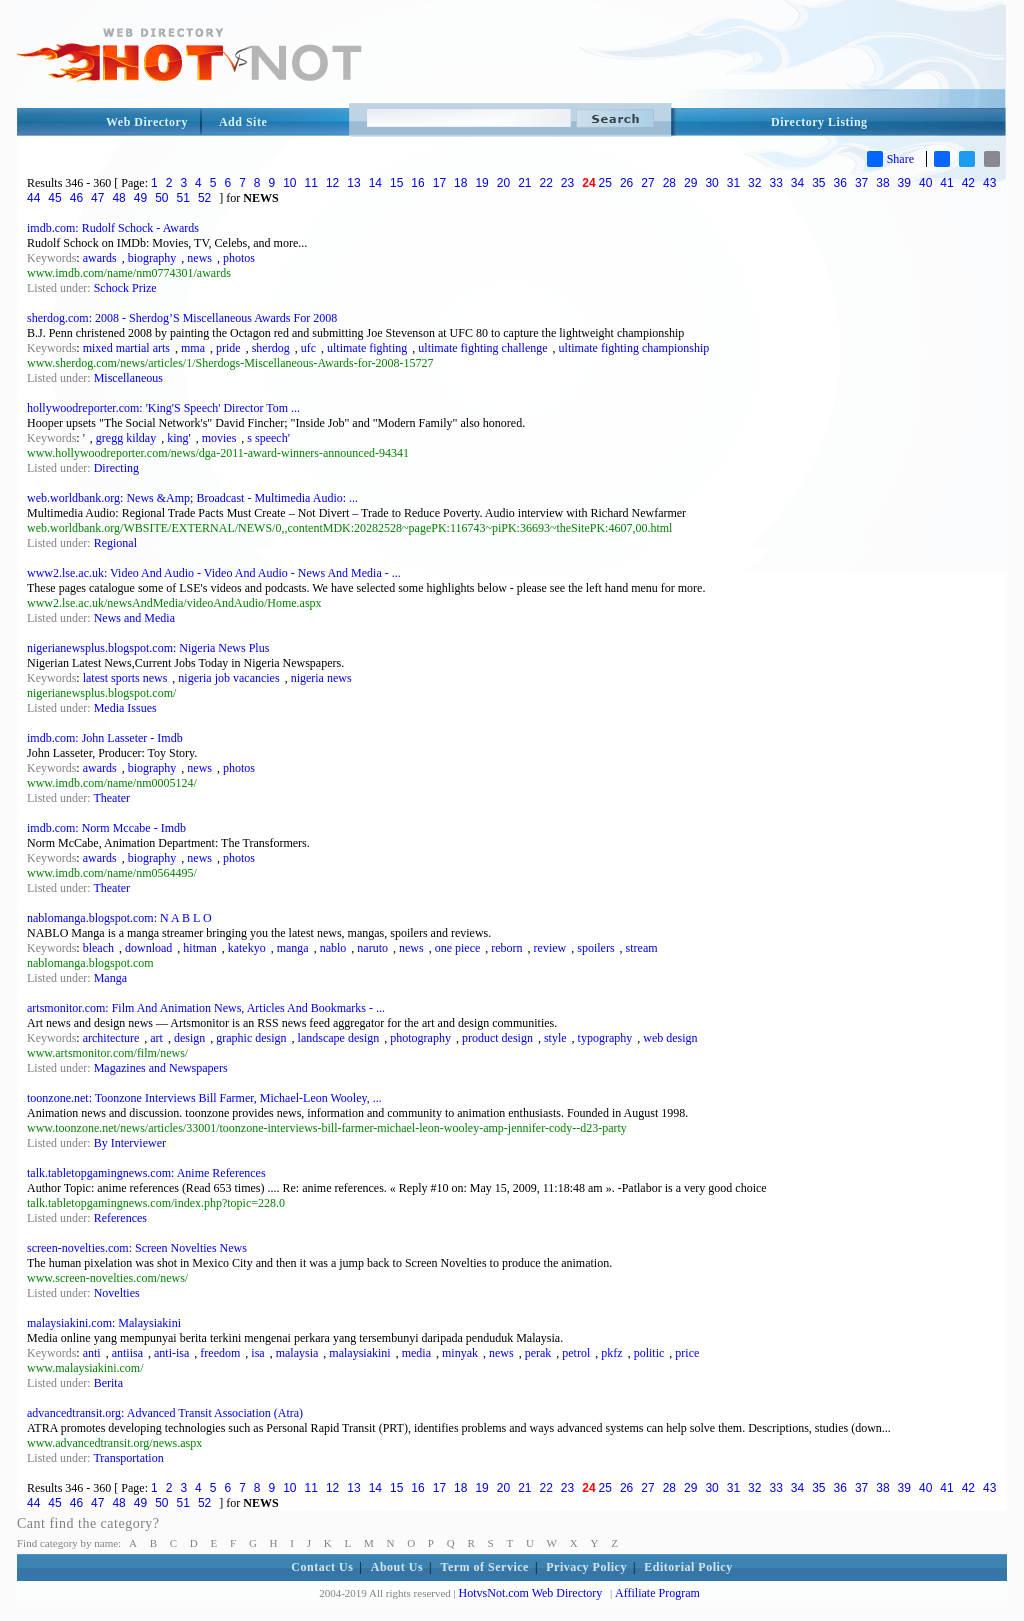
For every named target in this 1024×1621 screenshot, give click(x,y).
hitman (199, 948)
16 (417, 183)
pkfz (611, 1353)
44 (33, 198)
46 (76, 198)
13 (353, 183)
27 (647, 183)
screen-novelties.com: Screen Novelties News (137, 1248)
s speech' (268, 438)
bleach (98, 948)
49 (140, 198)
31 (733, 183)
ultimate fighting (367, 348)
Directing (116, 468)
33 (775, 183)
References (120, 1218)
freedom (220, 1353)
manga (293, 948)
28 (669, 183)
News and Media (134, 618)
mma (193, 348)
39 (904, 183)
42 (968, 183)
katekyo (247, 948)
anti (92, 1353)
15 (396, 183)
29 (690, 183)
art (156, 1038)
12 (332, 183)
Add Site (243, 122)
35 (818, 183)
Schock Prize (125, 288)
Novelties (117, 1293)
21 (524, 183)
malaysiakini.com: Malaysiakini (104, 1323)
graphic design (251, 1038)
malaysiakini (359, 1353)
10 (289, 183)
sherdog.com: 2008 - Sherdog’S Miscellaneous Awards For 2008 (182, 318)
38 (882, 183)
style (555, 1038)
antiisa (127, 1353)
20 (503, 183)
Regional (115, 543)
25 (605, 183)
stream (642, 948)
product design (497, 1038)
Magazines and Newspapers (161, 1068)
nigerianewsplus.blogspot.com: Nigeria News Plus (148, 648)
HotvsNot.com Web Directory (531, 1593)
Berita (108, 1383)
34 (797, 183)
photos (239, 258)
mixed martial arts (126, 348)
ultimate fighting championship (634, 348)
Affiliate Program (657, 1593)
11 (311, 183)
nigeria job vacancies (228, 678)
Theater (111, 798)
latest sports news (125, 678)
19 (481, 183)
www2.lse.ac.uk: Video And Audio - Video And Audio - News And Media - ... (214, 573)
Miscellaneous (128, 378)
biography (152, 258)
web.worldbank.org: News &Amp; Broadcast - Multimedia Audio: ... (192, 498)
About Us (397, 1567)
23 (567, 183)
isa (257, 1353)
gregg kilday (126, 438)
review (550, 948)
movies (219, 438)
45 (54, 198)
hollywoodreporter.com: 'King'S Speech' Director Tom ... (163, 408)
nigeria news (321, 678)
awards (100, 258)
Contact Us (322, 1567)
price (687, 1353)
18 (460, 183)
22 (546, 183)
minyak (460, 1353)
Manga (110, 978)
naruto (372, 948)
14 (375, 183)
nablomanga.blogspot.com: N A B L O (119, 918)
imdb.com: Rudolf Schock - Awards (113, 228)
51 (183, 198)
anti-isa (171, 1353)
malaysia (297, 1353)
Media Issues (125, 708)
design (189, 1038)
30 (711, 183)
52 (204, 198)
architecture (111, 1038)
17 (439, 183)
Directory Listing (819, 122)
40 (925, 183)
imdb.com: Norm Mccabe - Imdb (106, 828)
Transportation (128, 1458)
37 (861, 183)
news (199, 258)
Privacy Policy (586, 1567)
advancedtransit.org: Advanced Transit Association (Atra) (165, 1413)
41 (946, 183)
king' (179, 438)
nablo (333, 948)
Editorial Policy (688, 1567)
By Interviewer (130, 1143)
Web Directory (147, 122)
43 (989, 183)
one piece (458, 948)
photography (420, 1038)
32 (754, 183)
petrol (576, 1353)
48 (118, 198)
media (416, 1353)
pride (228, 348)
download (148, 948)
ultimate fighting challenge (482, 348)
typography (605, 1038)
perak (538, 1353)
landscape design (339, 1038)
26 (626, 183)
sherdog (271, 348)
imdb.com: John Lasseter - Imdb (105, 738)
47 (97, 198)
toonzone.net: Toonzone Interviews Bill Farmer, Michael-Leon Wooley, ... (204, 1098)
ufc (308, 348)
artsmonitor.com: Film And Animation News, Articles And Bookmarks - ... (206, 1008)
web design (670, 1038)
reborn (506, 948)
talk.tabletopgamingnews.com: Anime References (146, 1173)
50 (161, 198)
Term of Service (485, 1567)
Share (890, 159)
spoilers (595, 948)
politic (649, 1353)
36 (840, 183)
